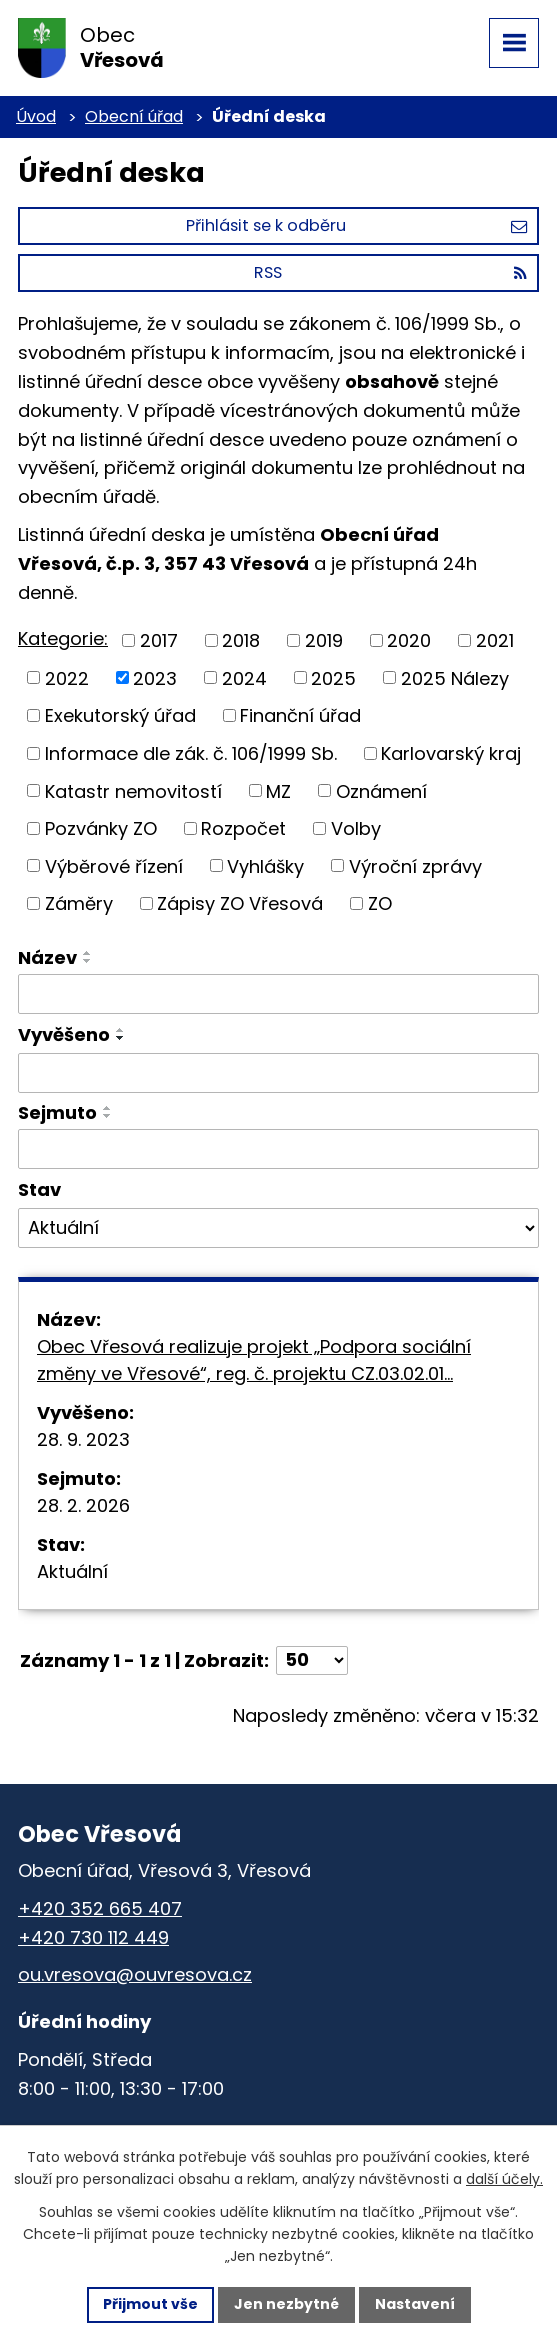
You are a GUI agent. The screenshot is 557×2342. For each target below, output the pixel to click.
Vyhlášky (265, 865)
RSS (390, 272)
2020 (409, 640)
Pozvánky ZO (101, 828)
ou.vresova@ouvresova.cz (135, 1974)
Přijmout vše (150, 2304)
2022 (67, 677)
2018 (241, 640)
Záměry (79, 903)
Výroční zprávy (415, 865)
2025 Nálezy (455, 677)
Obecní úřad (134, 116)
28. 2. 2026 (83, 1505)
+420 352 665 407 (100, 1908)
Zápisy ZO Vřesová (240, 903)
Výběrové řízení (114, 865)
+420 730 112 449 (93, 1937)
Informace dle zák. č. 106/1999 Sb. (191, 753)
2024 (244, 677)
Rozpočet (243, 828)
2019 (324, 640)
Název (47, 957)
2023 (155, 677)
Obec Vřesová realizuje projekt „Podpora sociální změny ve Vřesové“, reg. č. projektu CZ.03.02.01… (254, 1360)
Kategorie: (63, 638)
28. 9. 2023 (83, 1439)
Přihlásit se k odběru (356, 225)
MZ (278, 790)
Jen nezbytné (286, 2304)
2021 (495, 640)
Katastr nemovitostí (133, 790)
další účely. (504, 2179)
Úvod (36, 116)
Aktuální (72, 1571)
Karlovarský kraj (451, 753)
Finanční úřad (300, 715)
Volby (356, 828)
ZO (380, 903)
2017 (159, 640)
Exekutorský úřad (120, 715)
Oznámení (381, 790)
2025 (333, 677)
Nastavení (415, 2304)
